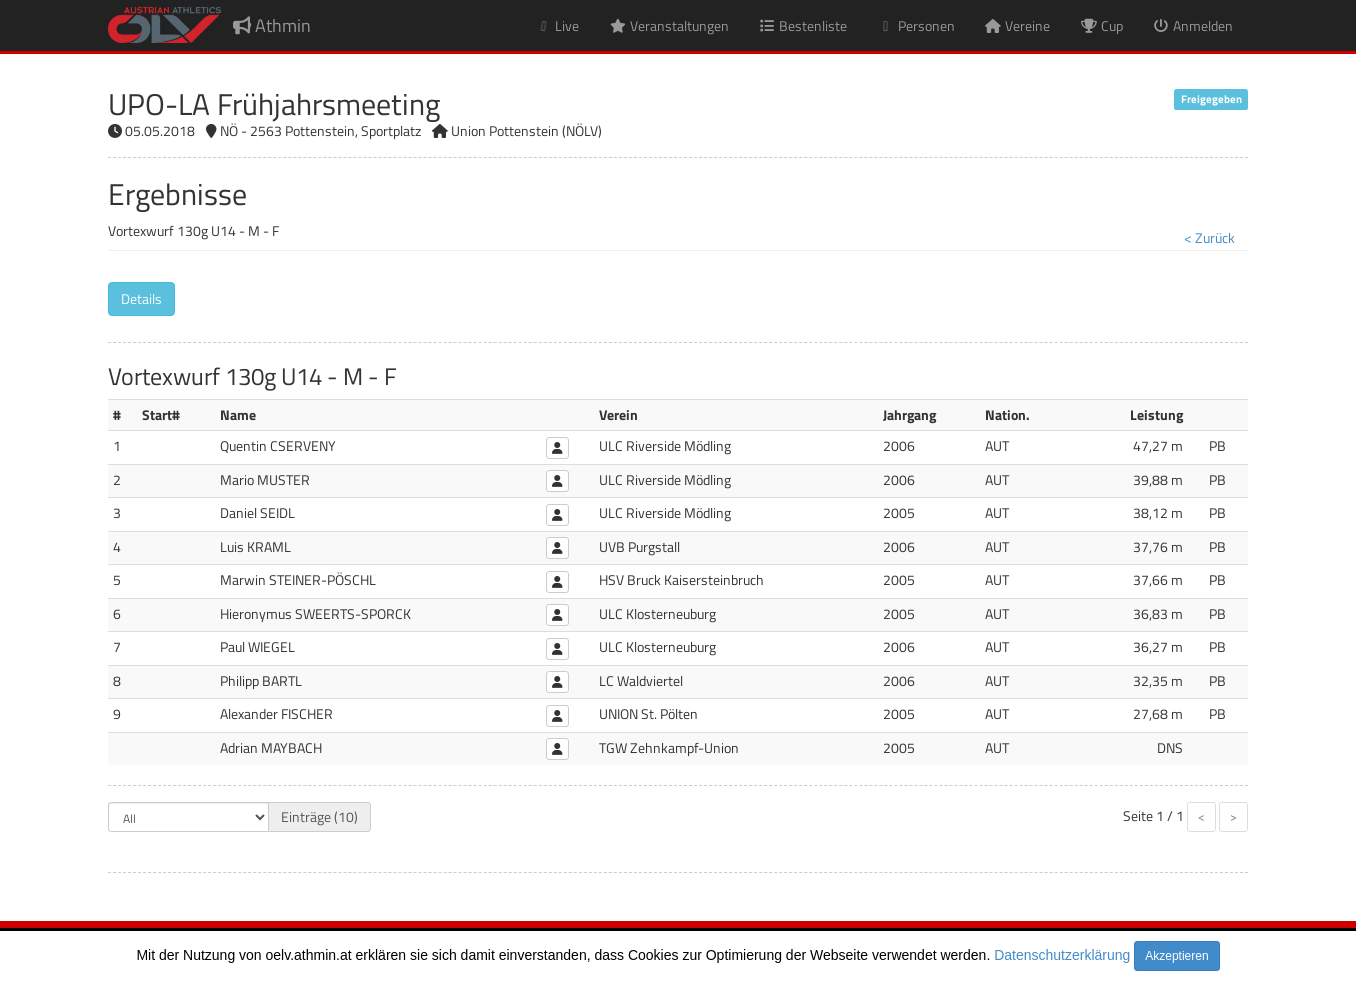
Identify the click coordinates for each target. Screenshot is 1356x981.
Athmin (272, 25)
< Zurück (1209, 237)
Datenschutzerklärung (1062, 955)
